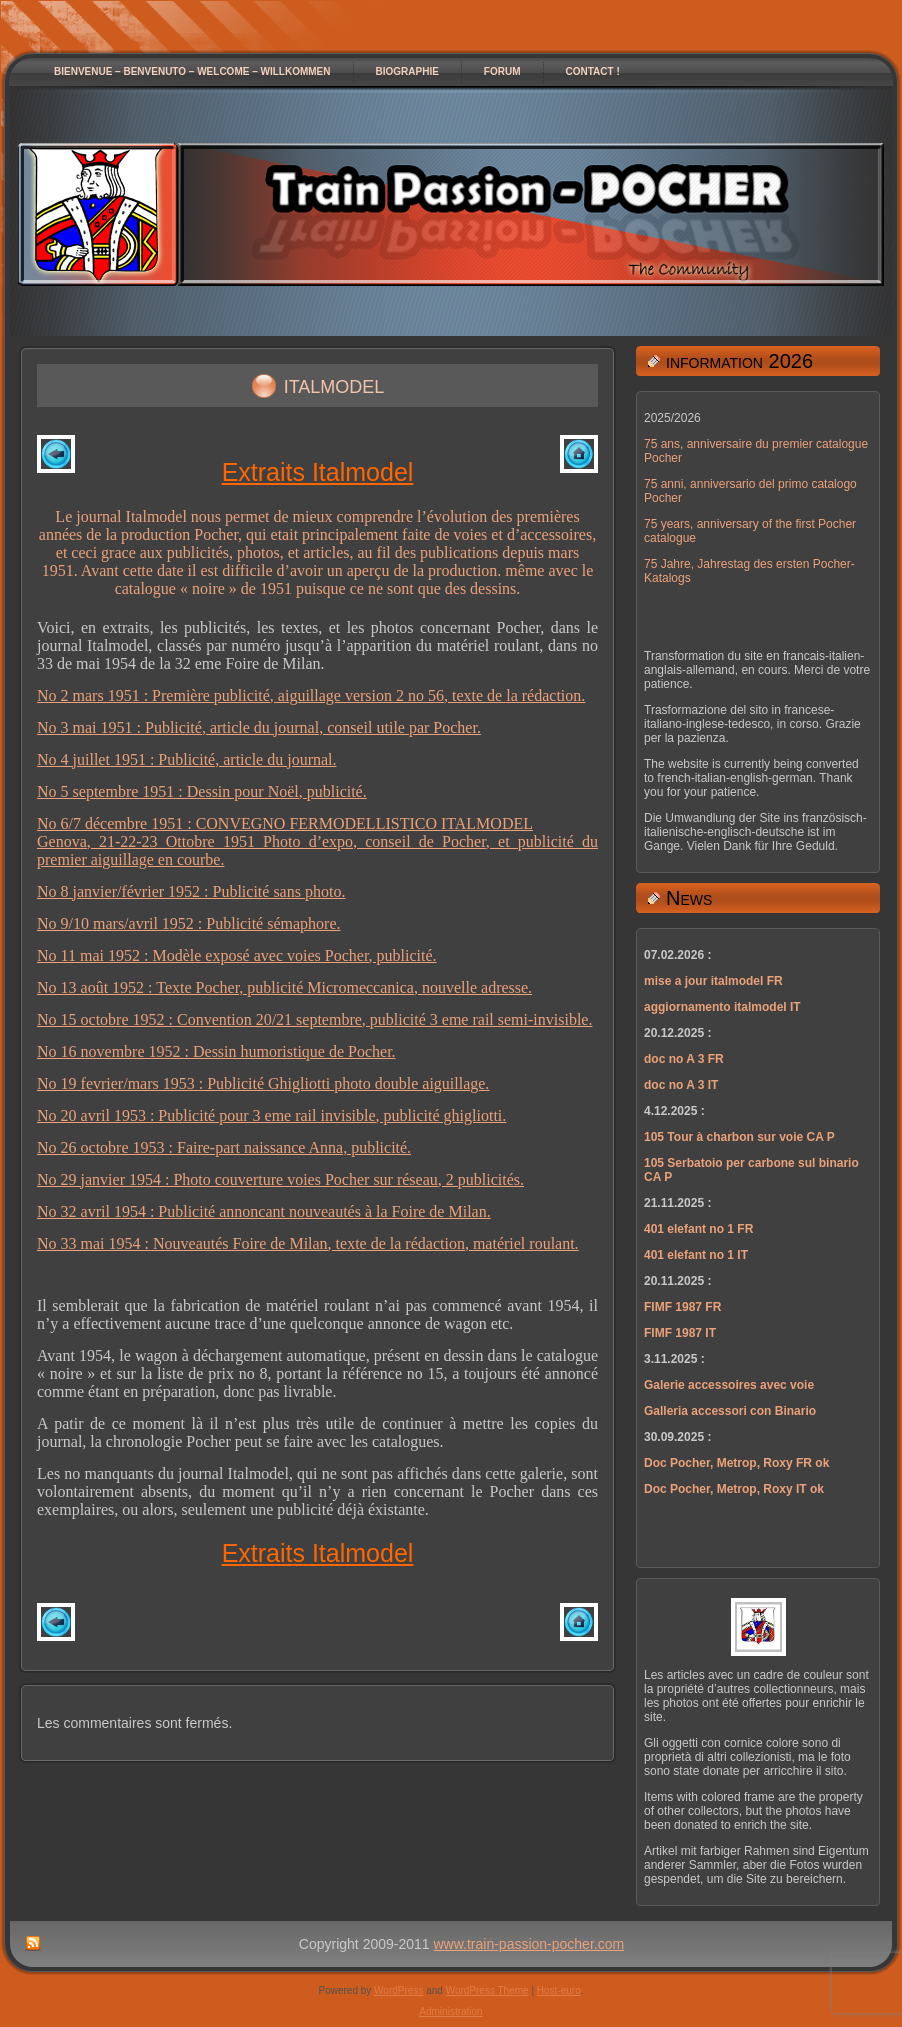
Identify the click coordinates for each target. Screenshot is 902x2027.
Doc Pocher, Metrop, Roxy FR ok (736, 1463)
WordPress (398, 1990)
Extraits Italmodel (318, 472)
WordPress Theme (487, 1990)
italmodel (334, 384)
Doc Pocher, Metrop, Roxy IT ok (734, 1489)
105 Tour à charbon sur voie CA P (739, 1137)
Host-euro (559, 1990)
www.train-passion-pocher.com (529, 1944)
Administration (450, 2011)
